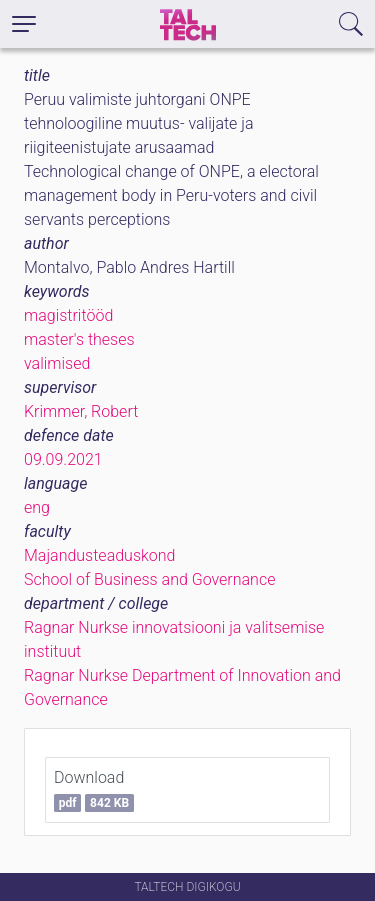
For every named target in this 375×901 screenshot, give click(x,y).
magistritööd (68, 315)
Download (94, 790)
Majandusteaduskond (99, 555)
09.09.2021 (63, 459)
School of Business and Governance (149, 579)
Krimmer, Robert (81, 411)
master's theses (79, 339)
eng (37, 507)
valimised (57, 363)
